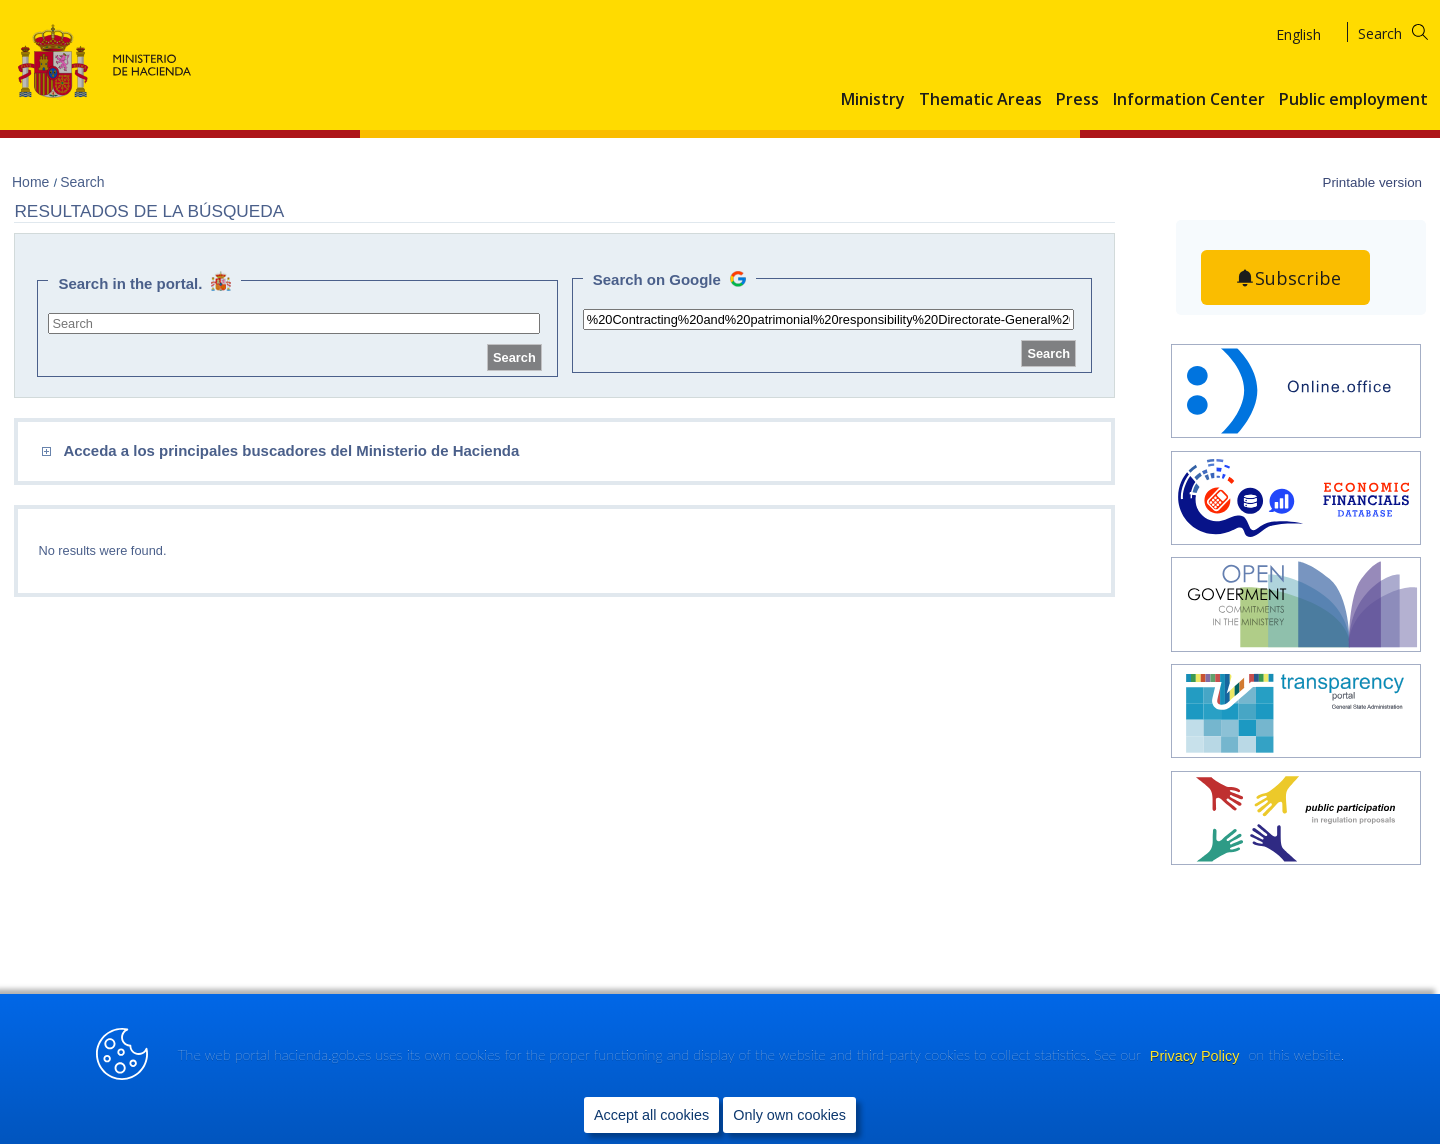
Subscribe (1298, 278)
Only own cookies (789, 1115)
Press (1077, 100)
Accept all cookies (651, 1115)
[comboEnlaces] (424, 451)
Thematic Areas (980, 100)
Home (32, 182)
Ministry (873, 100)
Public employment (1353, 100)
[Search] (1405, 30)
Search (82, 182)
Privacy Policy (1197, 1056)
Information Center (1189, 100)
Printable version (1372, 182)
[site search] (293, 323)
